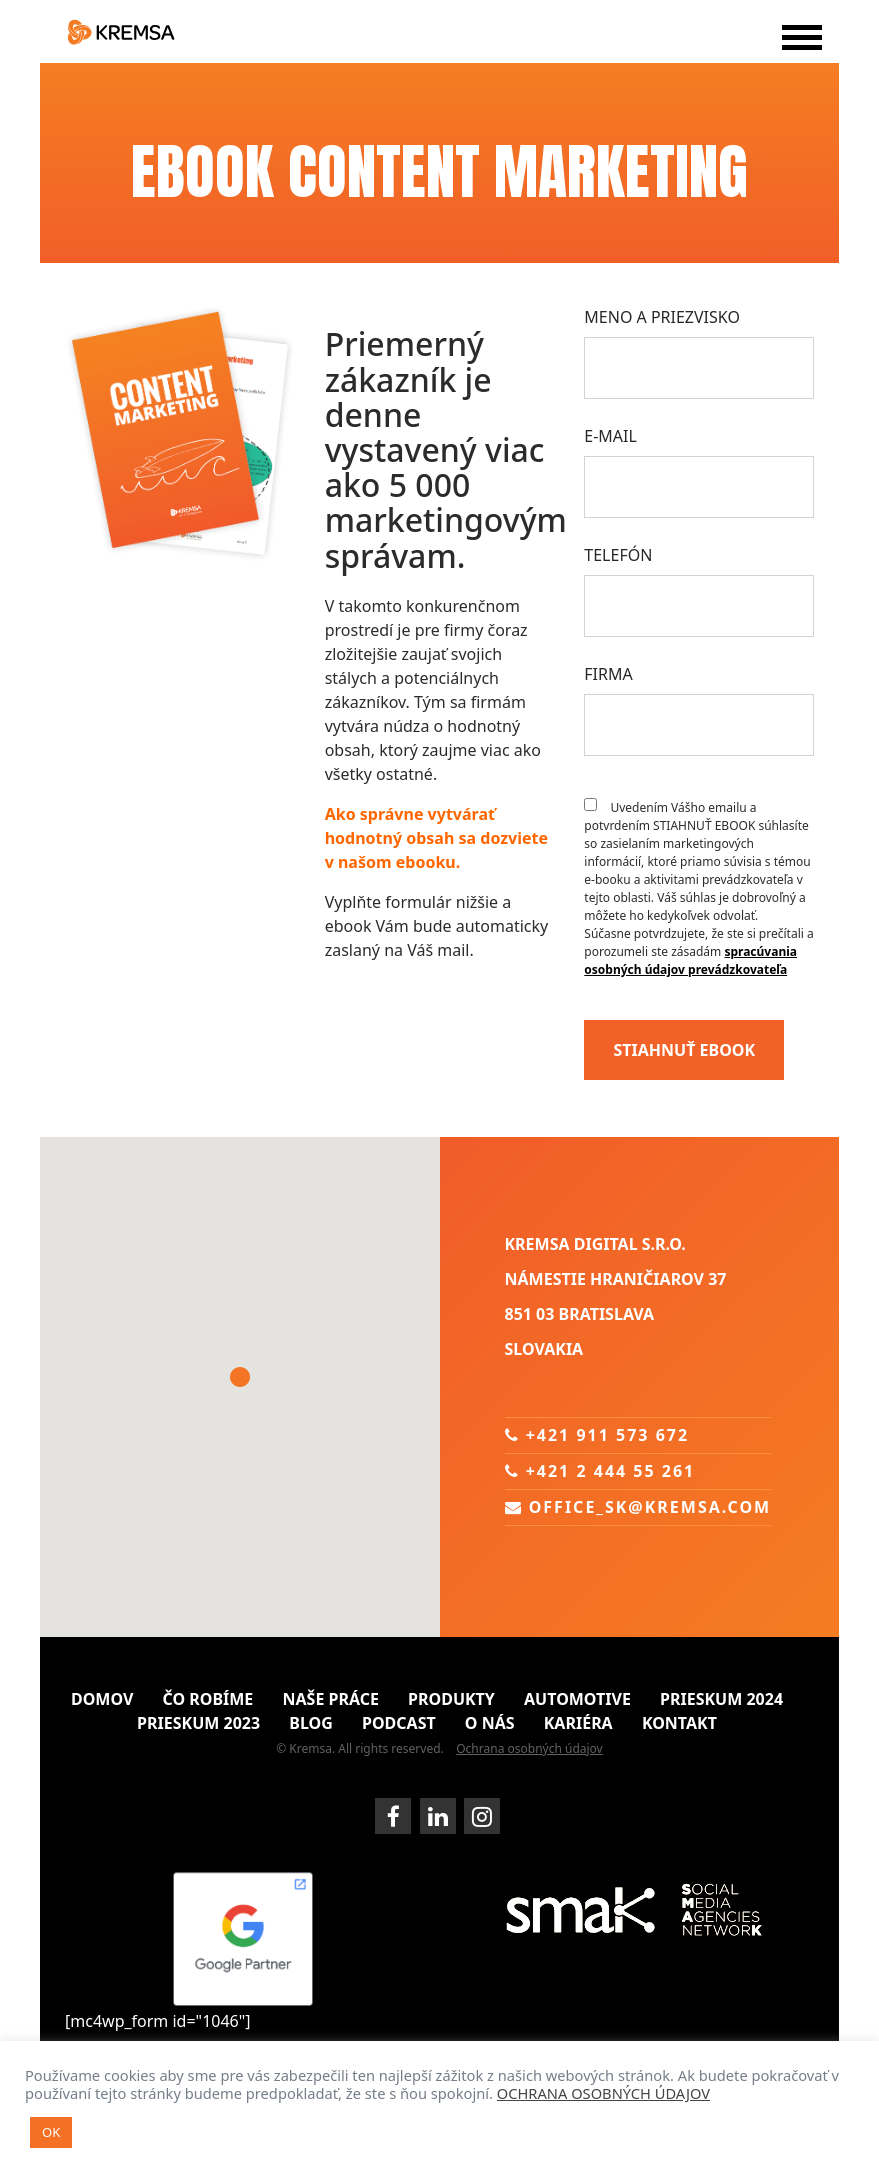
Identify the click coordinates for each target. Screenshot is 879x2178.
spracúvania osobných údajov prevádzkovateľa (690, 960)
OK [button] (51, 2132)
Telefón (618, 555)
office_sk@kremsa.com (638, 1507)
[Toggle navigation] (797, 50)
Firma (608, 674)
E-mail (610, 436)
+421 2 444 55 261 (600, 1471)
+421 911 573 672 (597, 1435)
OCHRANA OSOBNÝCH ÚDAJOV (603, 2093)
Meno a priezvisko (662, 317)
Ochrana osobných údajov (529, 1748)
